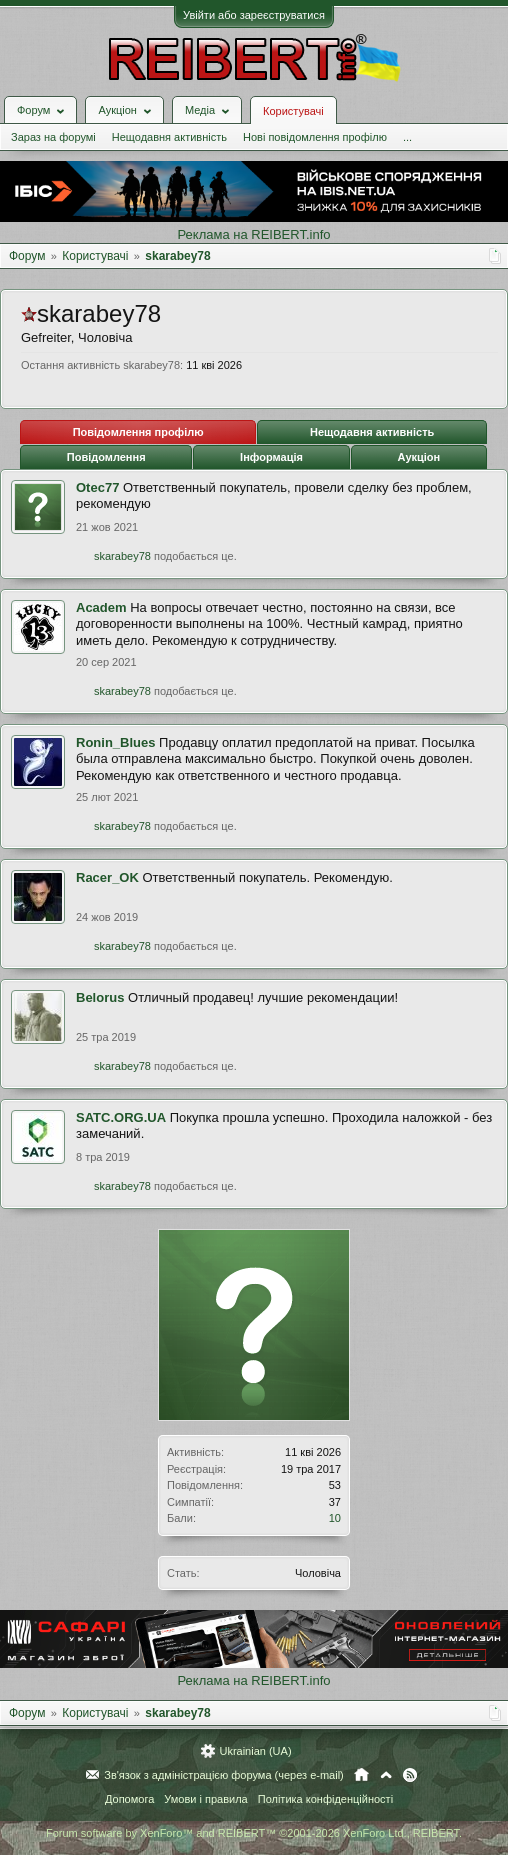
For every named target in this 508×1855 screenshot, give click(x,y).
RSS (410, 1775)
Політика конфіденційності (325, 1799)
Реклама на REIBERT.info (253, 234)
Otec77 (97, 487)
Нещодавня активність (169, 137)
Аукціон (418, 457)
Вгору (386, 1775)
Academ (101, 607)
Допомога (129, 1799)
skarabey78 (122, 556)
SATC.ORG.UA (121, 1117)
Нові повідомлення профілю (315, 137)
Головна (361, 1775)
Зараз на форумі (53, 137)
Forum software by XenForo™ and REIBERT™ (254, 1833)
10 (335, 1518)
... (407, 137)
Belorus (100, 997)
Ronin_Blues (115, 742)
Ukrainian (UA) (255, 1751)
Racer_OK (107, 877)
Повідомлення (106, 457)
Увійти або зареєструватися (254, 15)
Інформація (271, 457)
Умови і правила (205, 1799)
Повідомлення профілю (138, 432)
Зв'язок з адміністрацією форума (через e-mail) (224, 1775)
